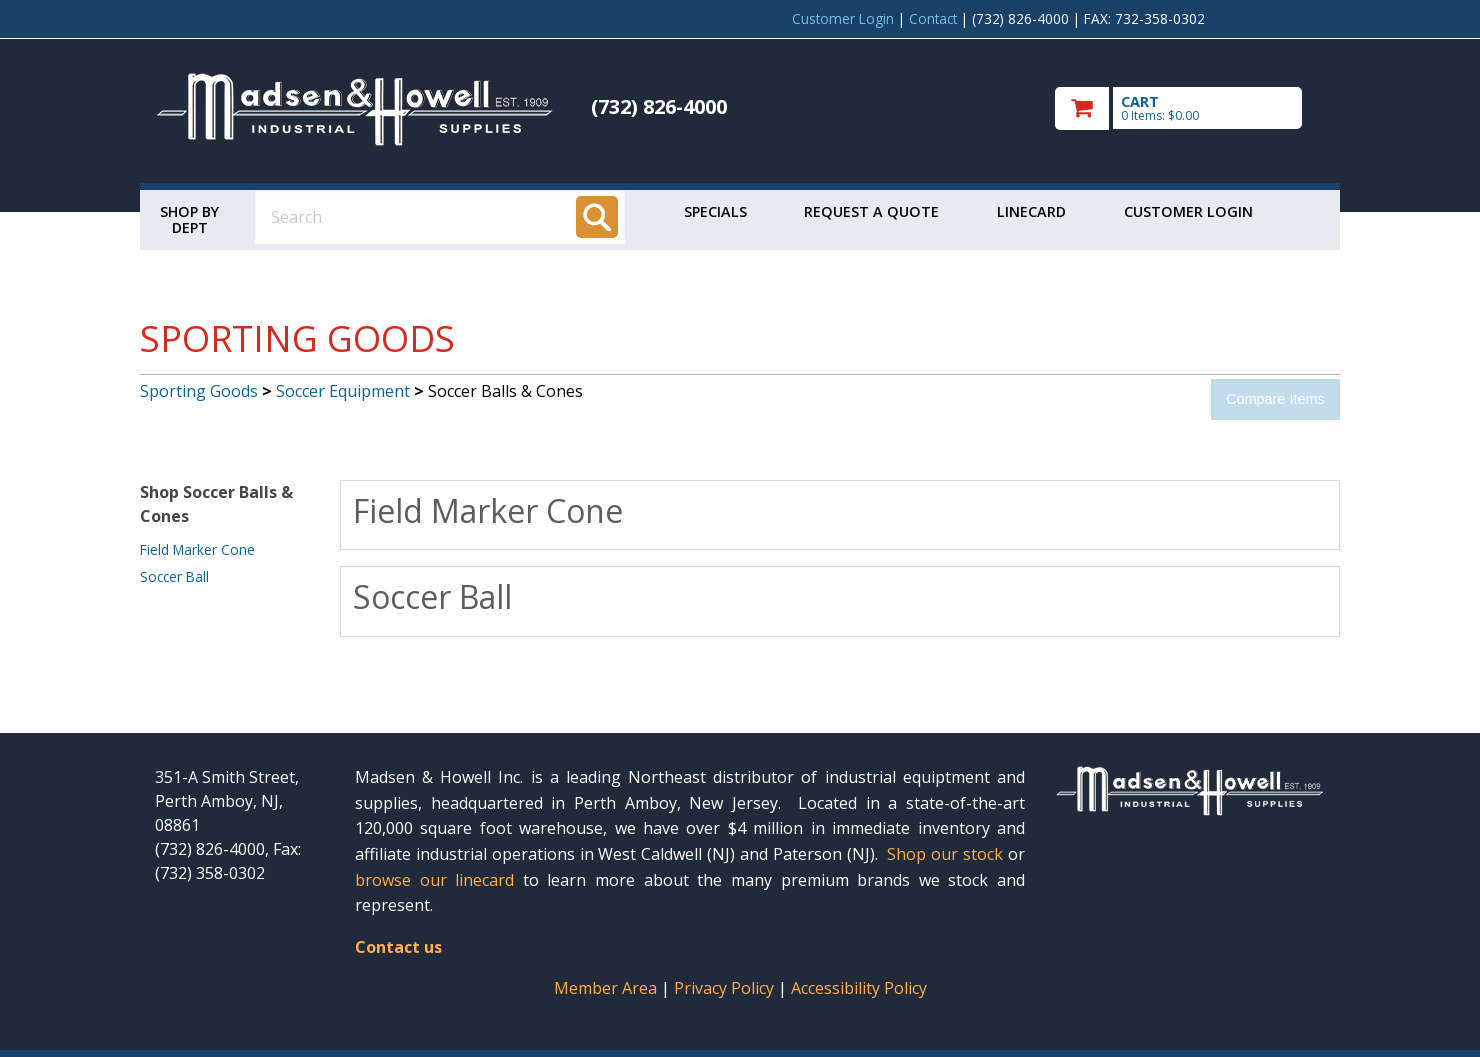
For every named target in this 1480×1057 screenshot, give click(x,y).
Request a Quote (871, 211)
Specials (715, 211)
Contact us (398, 947)
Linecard (1031, 211)
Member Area (605, 988)
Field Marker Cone (197, 549)
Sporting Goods (199, 391)
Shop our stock (945, 854)
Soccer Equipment (343, 391)
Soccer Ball (174, 576)
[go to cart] (1190, 108)
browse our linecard (434, 880)
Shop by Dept (189, 219)
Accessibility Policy (859, 988)
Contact (933, 18)
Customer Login (843, 18)
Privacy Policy (726, 988)
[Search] (597, 217)
